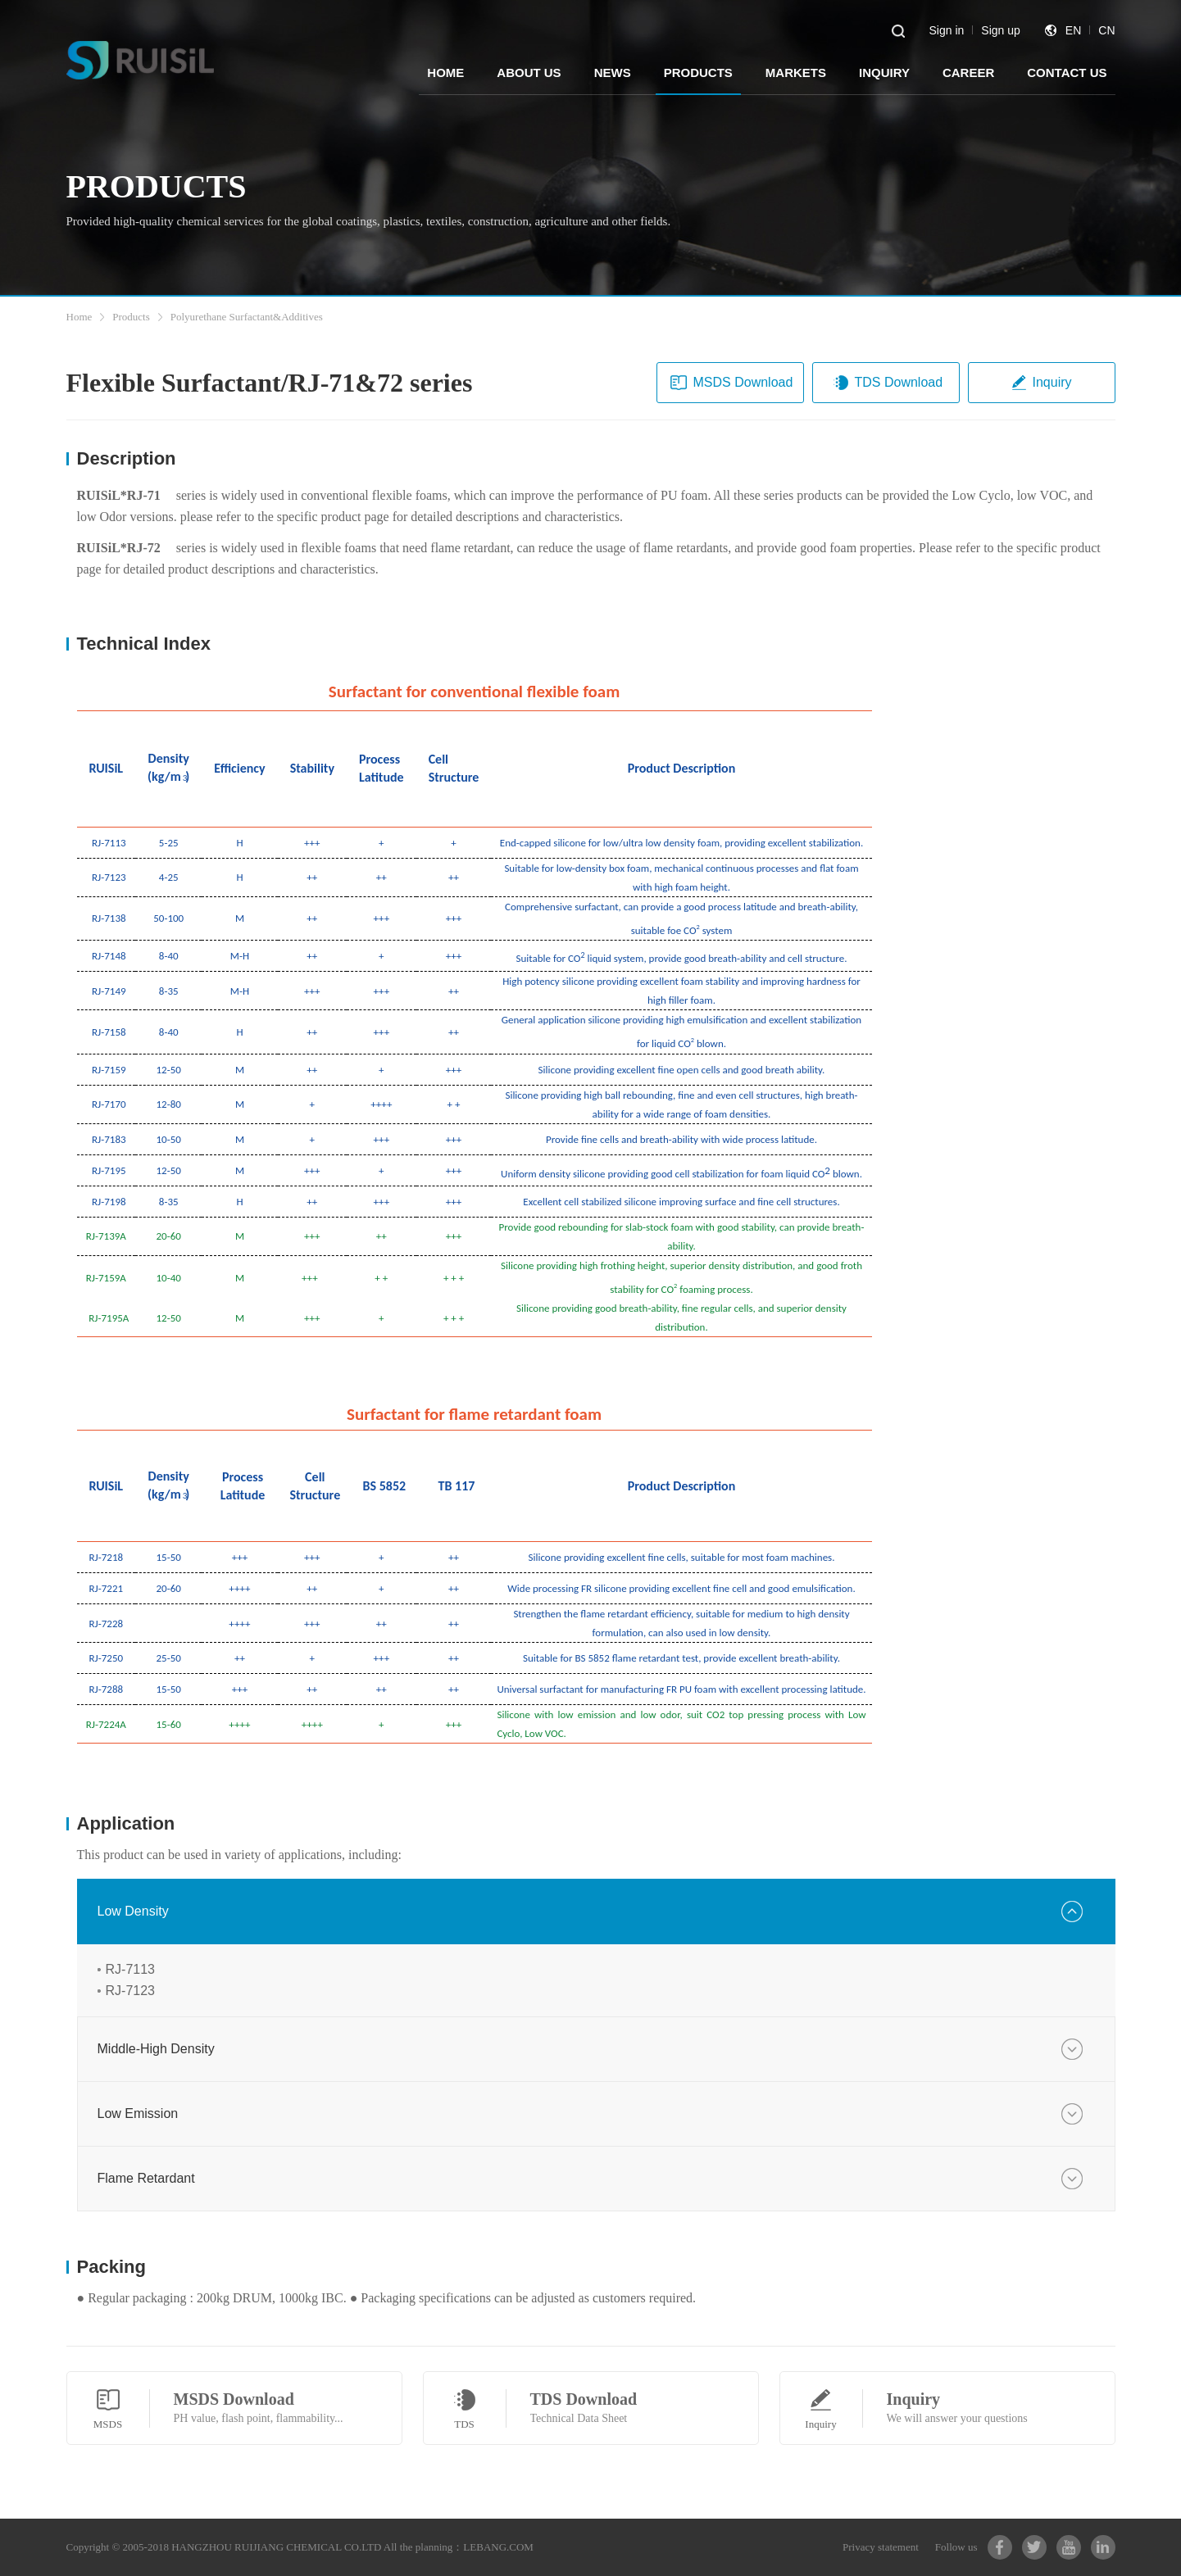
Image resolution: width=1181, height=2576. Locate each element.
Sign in (947, 30)
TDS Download (887, 382)
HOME (445, 72)
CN (1106, 30)
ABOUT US (529, 72)
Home (79, 317)
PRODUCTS (698, 72)
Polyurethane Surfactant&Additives (246, 317)
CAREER (968, 72)
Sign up (1000, 30)
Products (131, 317)
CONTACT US (1066, 72)
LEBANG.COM (498, 2547)
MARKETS (795, 72)
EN (1073, 30)
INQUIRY (884, 72)
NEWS (612, 72)
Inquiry (1041, 382)
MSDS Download (731, 382)
